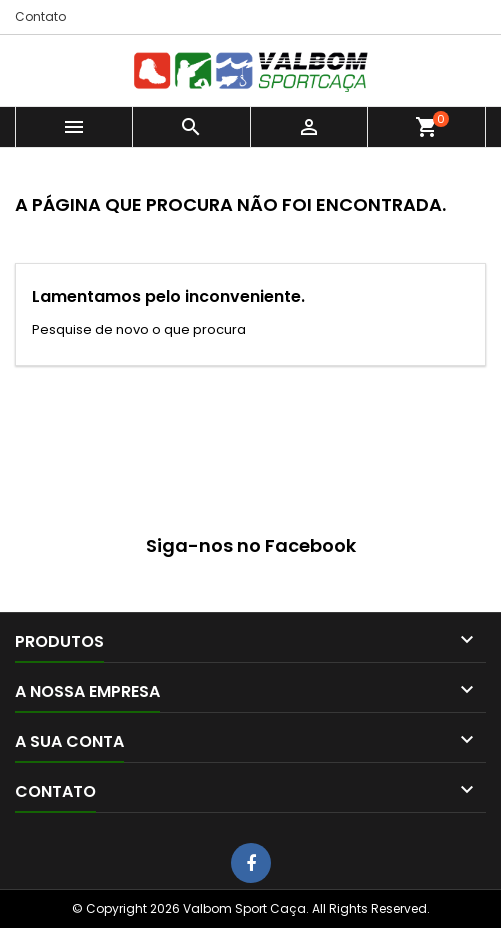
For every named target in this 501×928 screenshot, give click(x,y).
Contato (40, 16)
